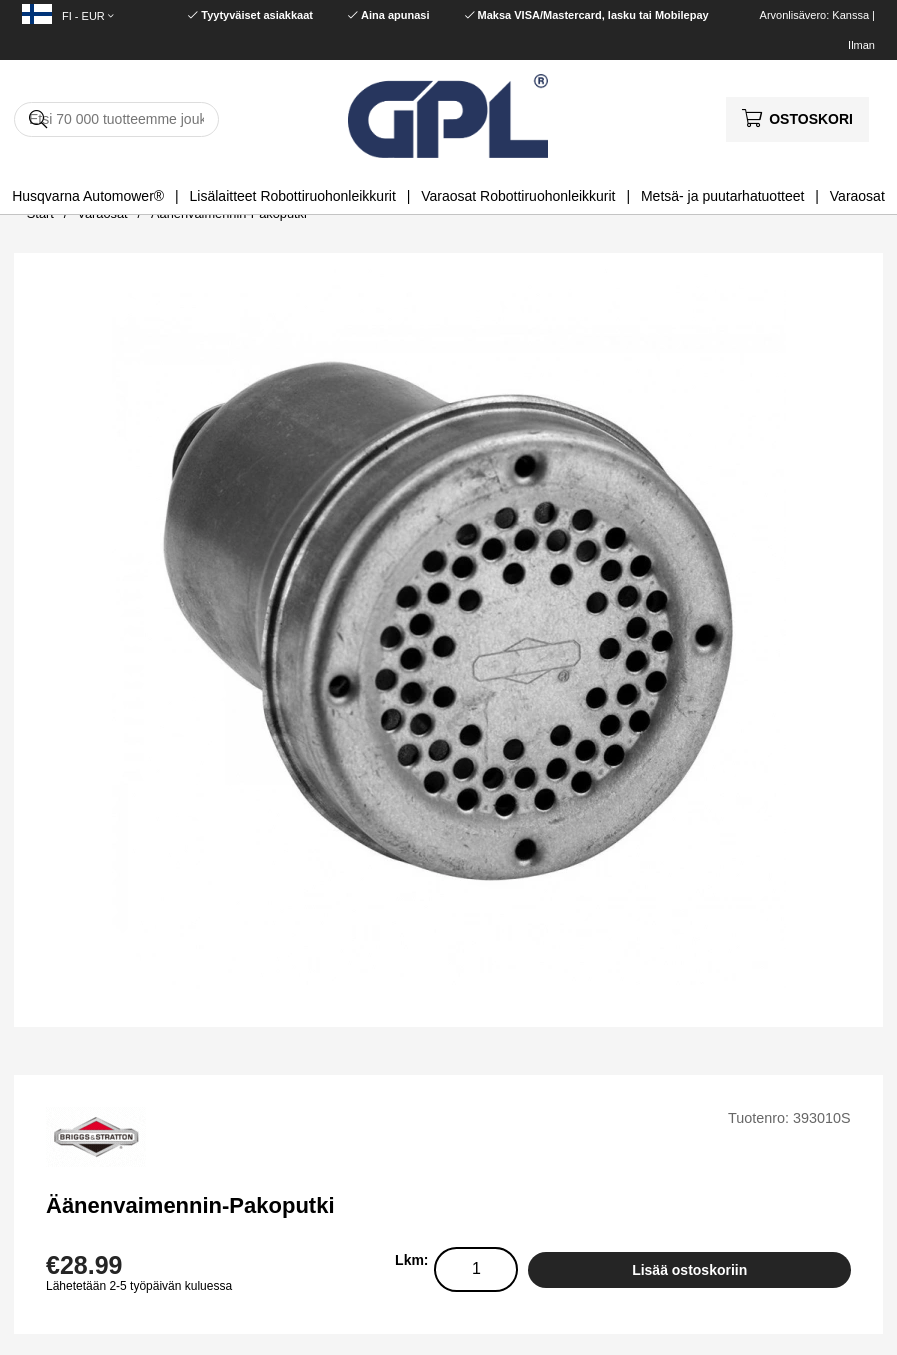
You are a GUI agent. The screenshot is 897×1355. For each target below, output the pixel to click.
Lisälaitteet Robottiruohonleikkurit (293, 196)
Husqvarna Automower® (88, 196)
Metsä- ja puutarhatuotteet (722, 196)
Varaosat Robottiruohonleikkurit (518, 196)
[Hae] (116, 119)
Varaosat (857, 196)
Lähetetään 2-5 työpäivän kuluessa (139, 1286)
